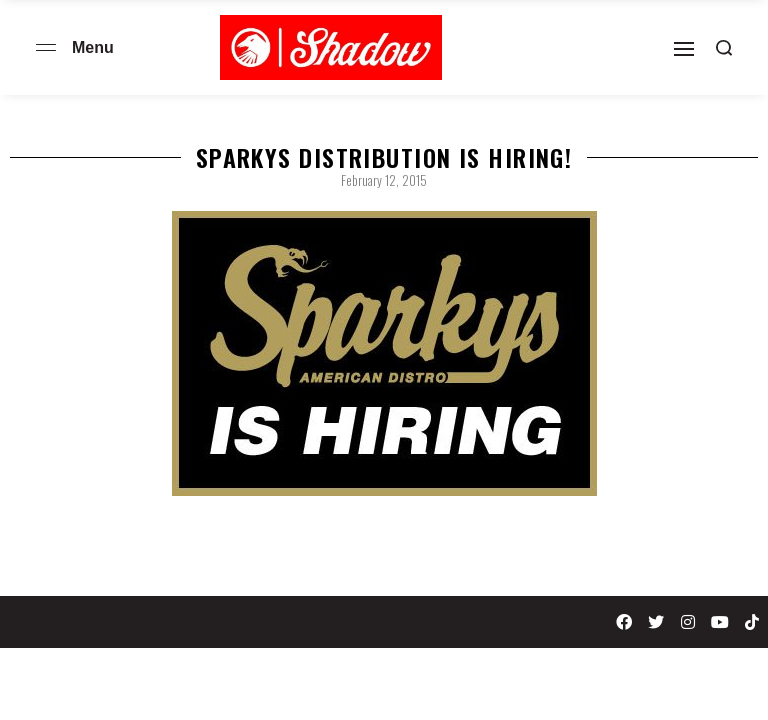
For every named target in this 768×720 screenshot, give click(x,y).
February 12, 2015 (384, 180)
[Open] (684, 49)
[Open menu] (46, 47)
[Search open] (724, 48)
